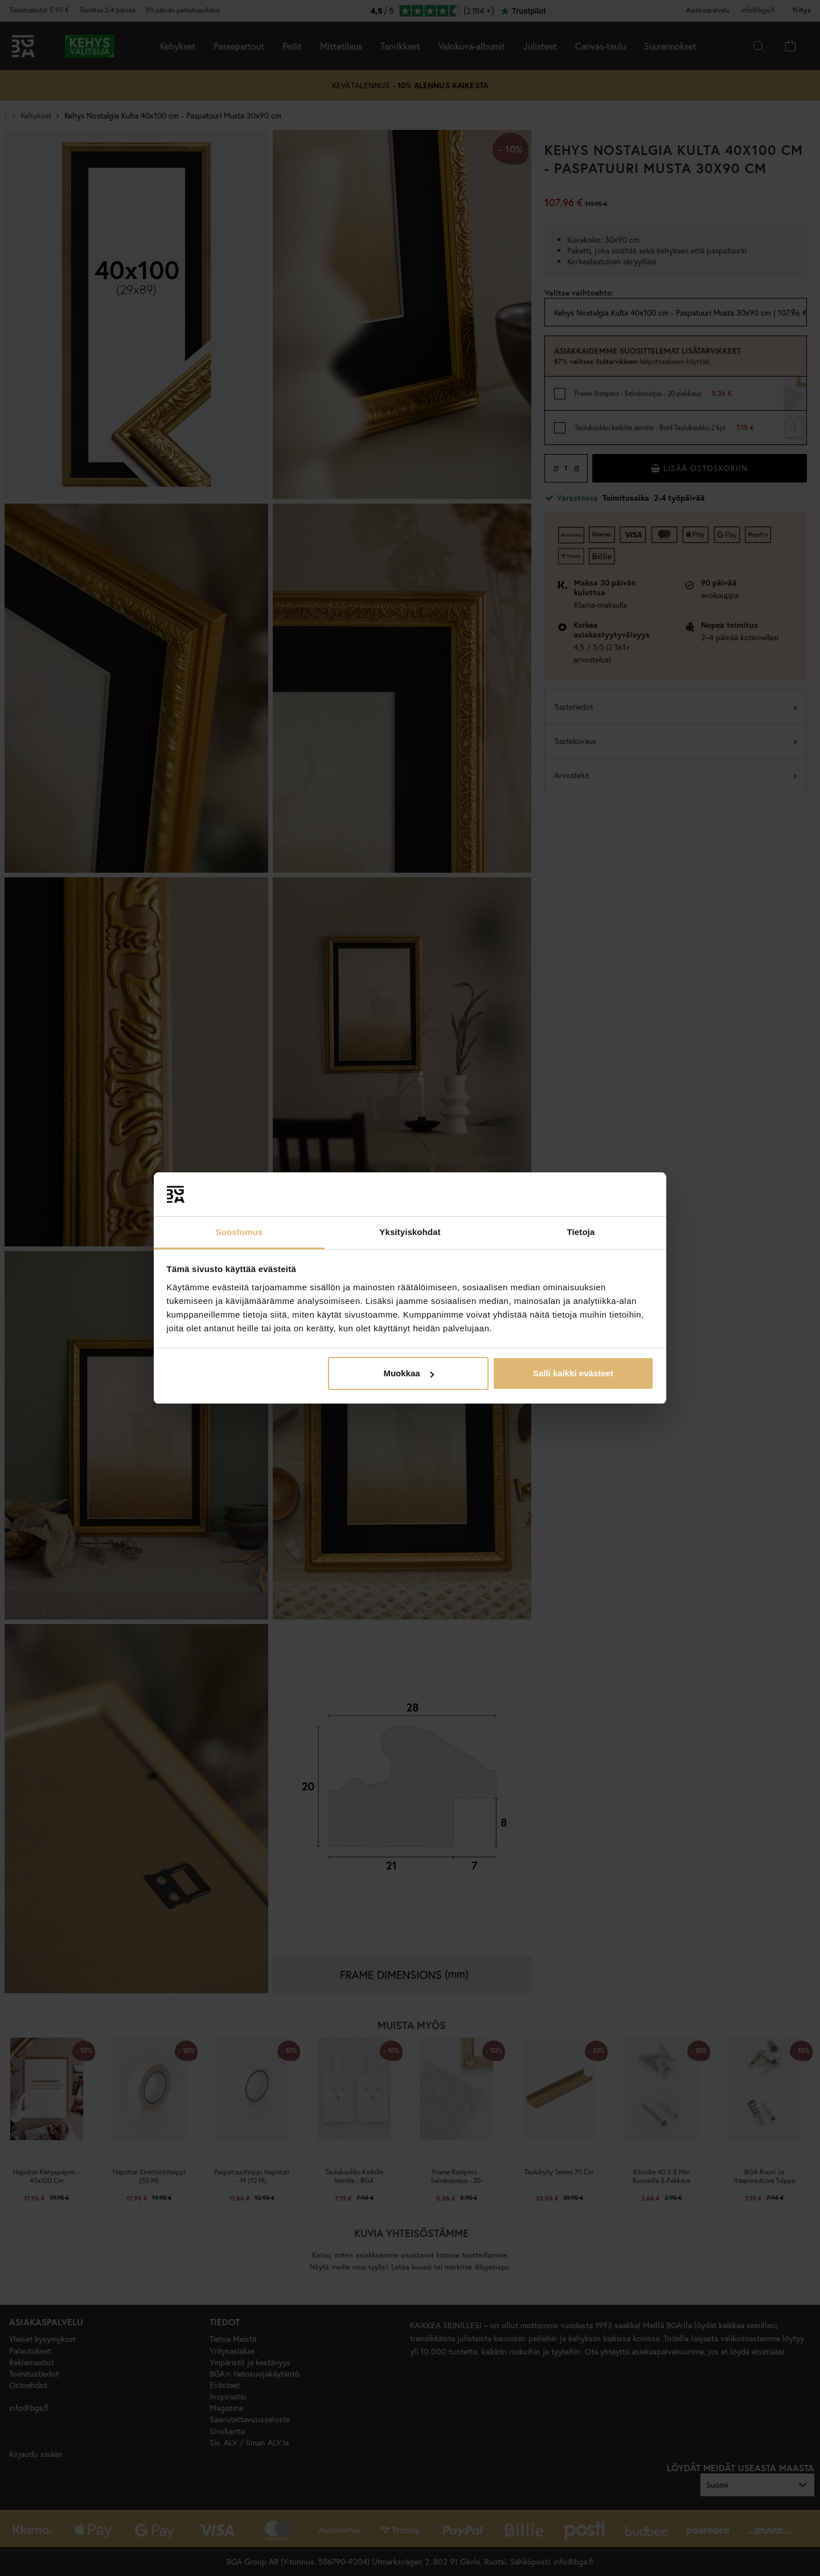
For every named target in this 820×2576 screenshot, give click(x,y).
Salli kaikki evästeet (573, 1373)
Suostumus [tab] (239, 1232)
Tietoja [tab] (581, 1232)
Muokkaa (408, 1373)
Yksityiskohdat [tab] (409, 1232)
